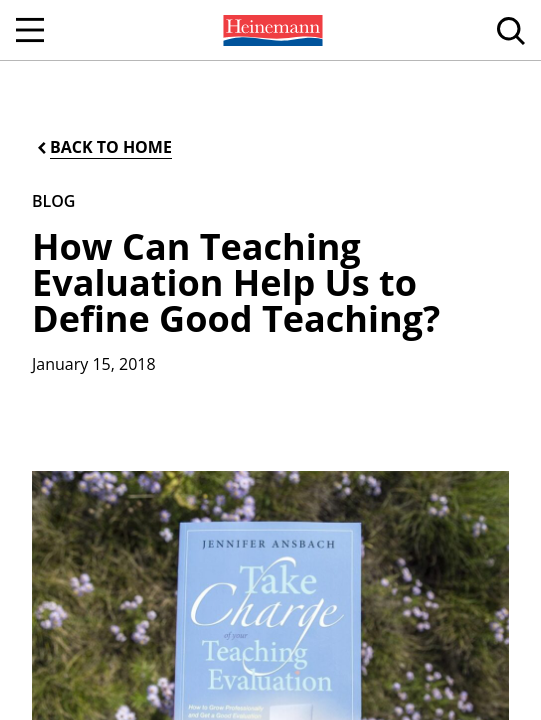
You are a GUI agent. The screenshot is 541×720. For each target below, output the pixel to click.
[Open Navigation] (30, 30)
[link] (271, 30)
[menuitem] (271, 30)
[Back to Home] (103, 147)
